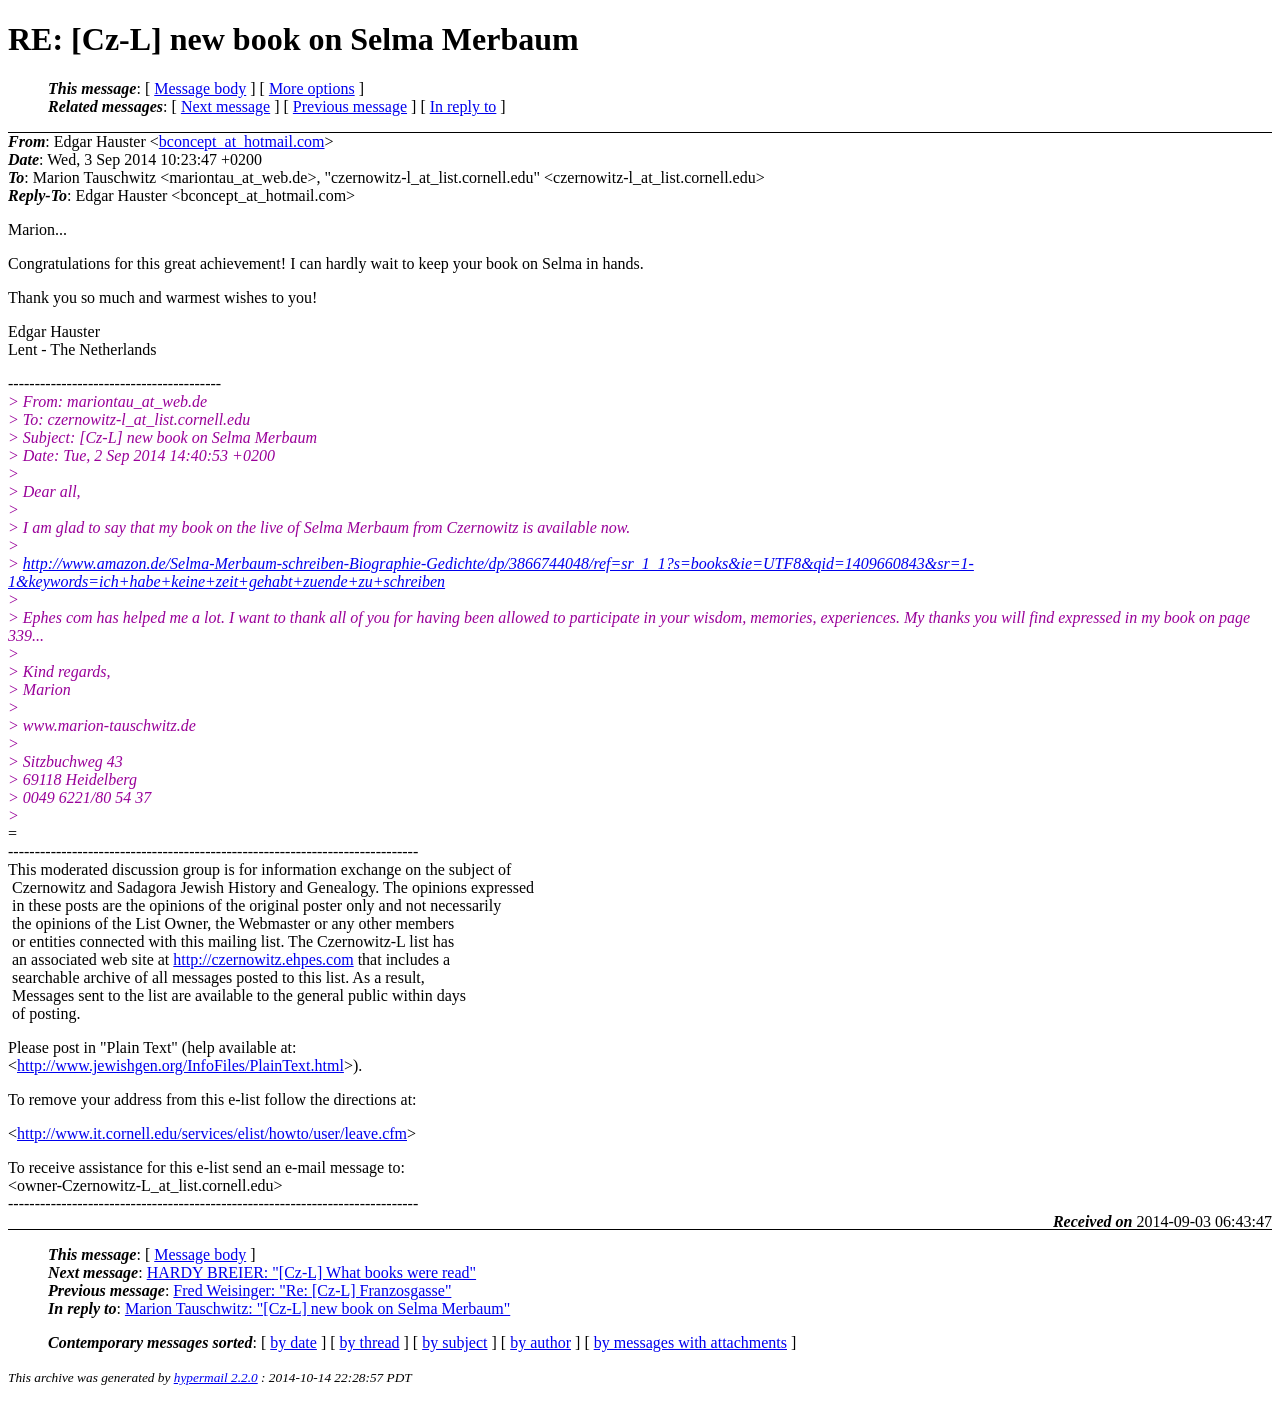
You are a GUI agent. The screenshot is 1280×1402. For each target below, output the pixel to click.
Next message (225, 106)
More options (312, 88)
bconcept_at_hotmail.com (242, 141)
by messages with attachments (690, 1342)
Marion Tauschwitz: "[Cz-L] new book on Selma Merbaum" (317, 1308)
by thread (370, 1342)
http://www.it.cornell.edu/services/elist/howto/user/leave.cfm (212, 1133)
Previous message (350, 106)
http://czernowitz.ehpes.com (263, 959)
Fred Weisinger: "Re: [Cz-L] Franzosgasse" (312, 1290)
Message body (200, 88)
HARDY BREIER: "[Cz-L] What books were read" (311, 1272)
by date (293, 1342)
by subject (454, 1342)
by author (540, 1342)
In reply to (463, 106)
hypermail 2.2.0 (216, 1377)
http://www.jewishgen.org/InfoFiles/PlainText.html (180, 1065)
